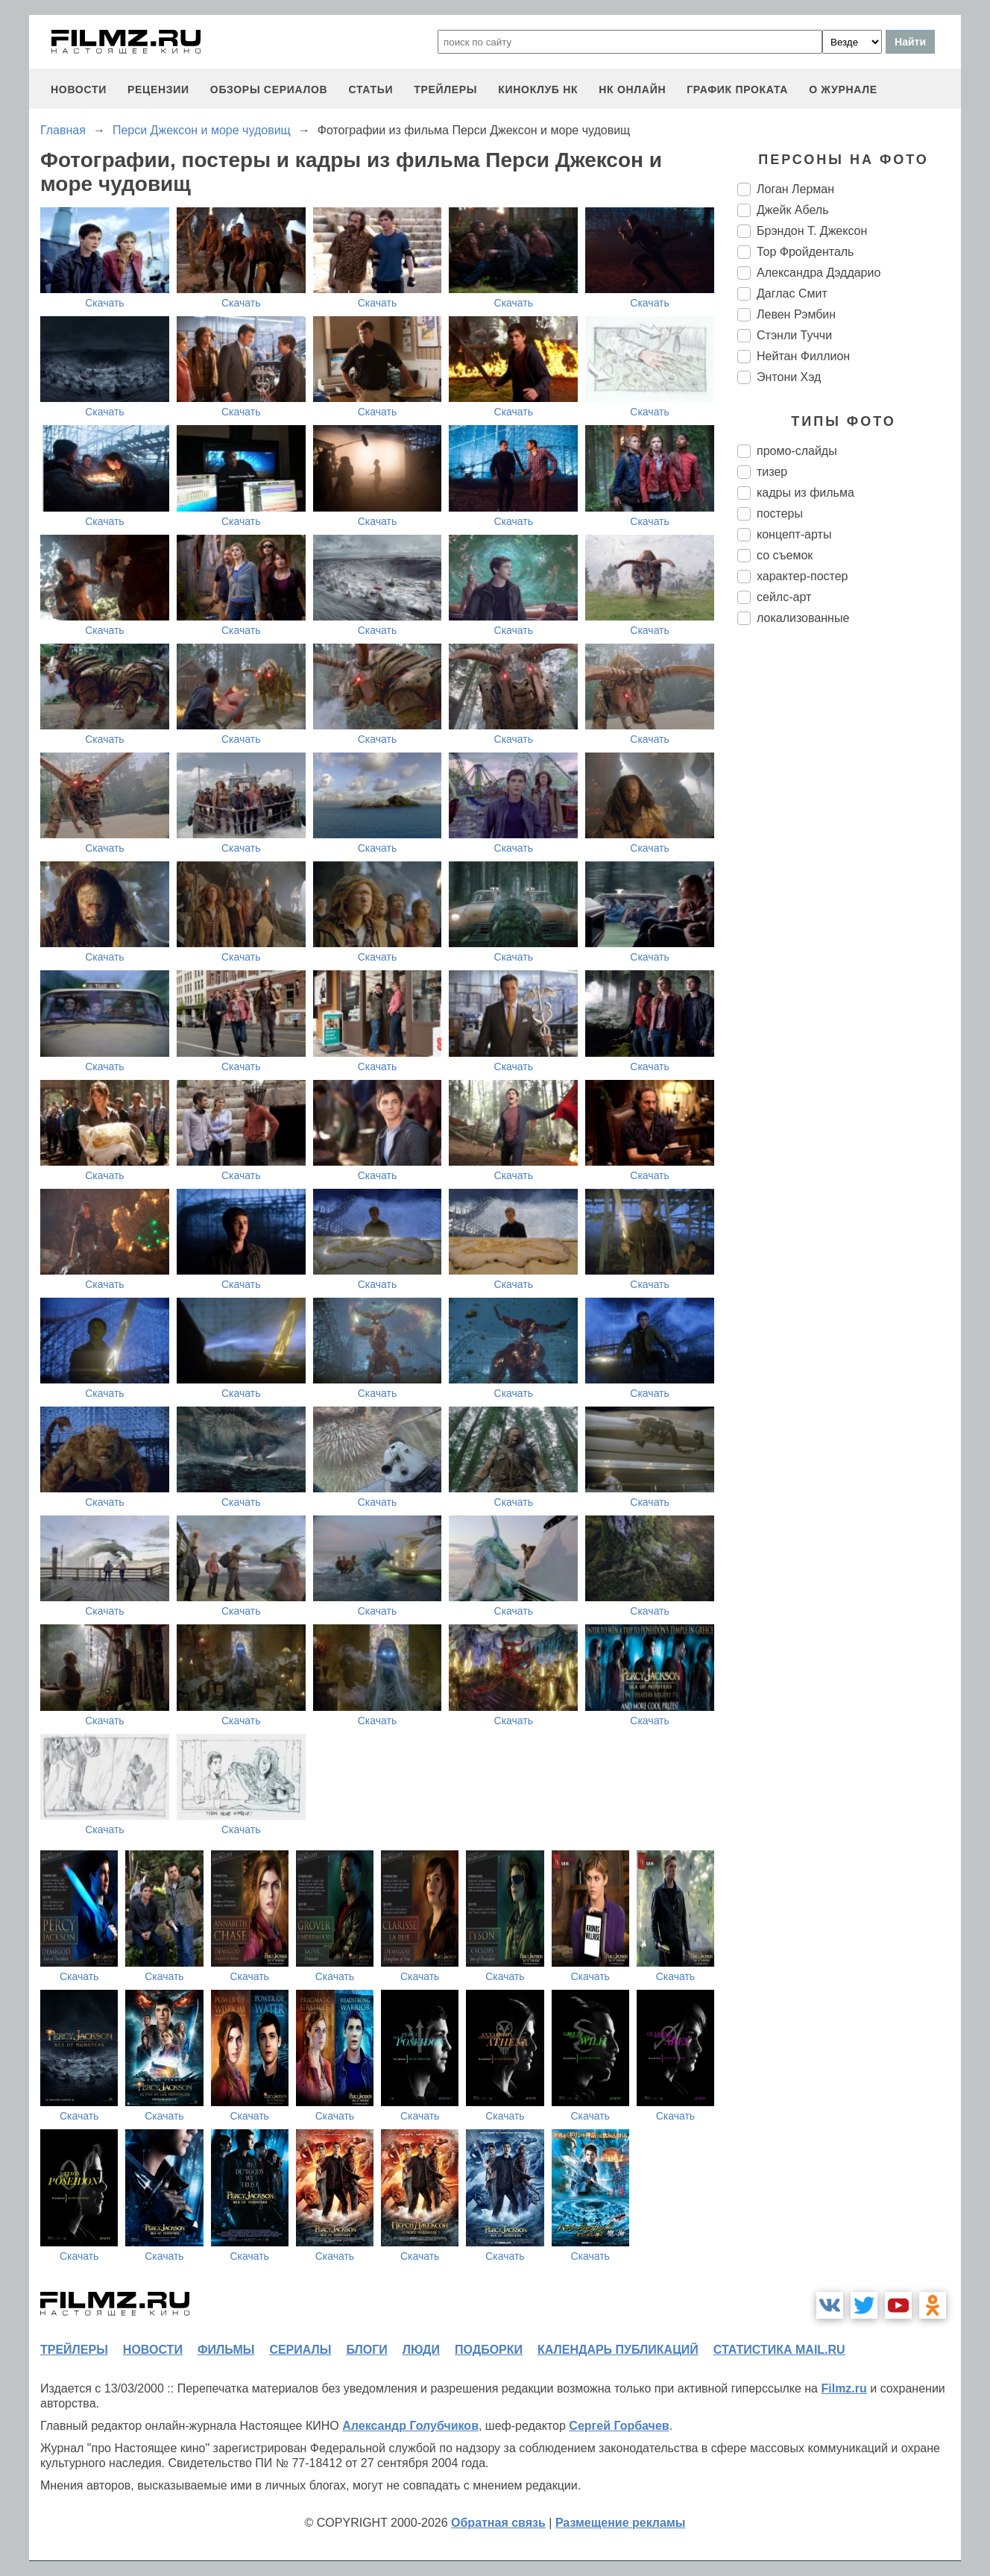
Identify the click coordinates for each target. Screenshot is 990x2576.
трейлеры (445, 89)
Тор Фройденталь (805, 251)
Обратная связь (498, 2522)
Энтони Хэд (789, 377)
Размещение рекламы (620, 2522)
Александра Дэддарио (818, 272)
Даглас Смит (792, 293)
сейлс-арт (784, 597)
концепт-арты (794, 534)
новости (79, 89)
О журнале (843, 89)
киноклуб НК (538, 89)
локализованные (803, 618)
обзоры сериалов (269, 89)
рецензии (158, 89)
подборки (489, 2349)
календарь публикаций (618, 2349)
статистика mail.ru (779, 2349)
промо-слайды (797, 450)
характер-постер (802, 576)
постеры (780, 513)
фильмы (226, 2349)
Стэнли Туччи (794, 335)
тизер (772, 471)
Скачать (104, 303)
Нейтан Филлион (803, 356)
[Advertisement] (849, 886)
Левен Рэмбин (796, 314)
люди (421, 2349)
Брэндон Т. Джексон (812, 230)
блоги (366, 2349)
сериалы (300, 2349)
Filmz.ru (843, 2388)
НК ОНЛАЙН (632, 89)
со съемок (785, 555)
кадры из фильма (805, 492)
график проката (737, 89)
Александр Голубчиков (410, 2425)
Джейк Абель (793, 210)
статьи (370, 89)
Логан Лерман (795, 189)
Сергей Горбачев (619, 2425)
